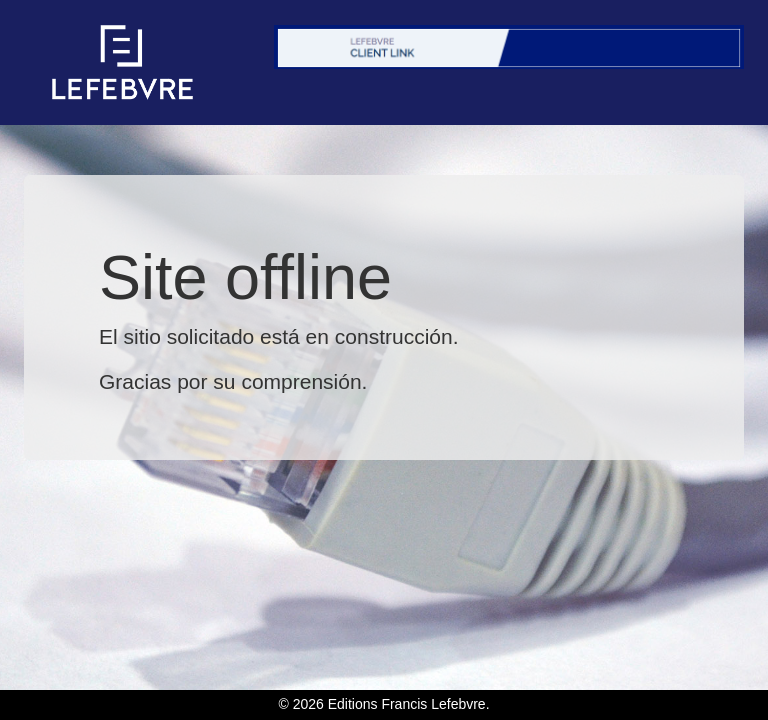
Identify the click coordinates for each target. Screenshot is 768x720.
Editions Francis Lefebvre (407, 704)
